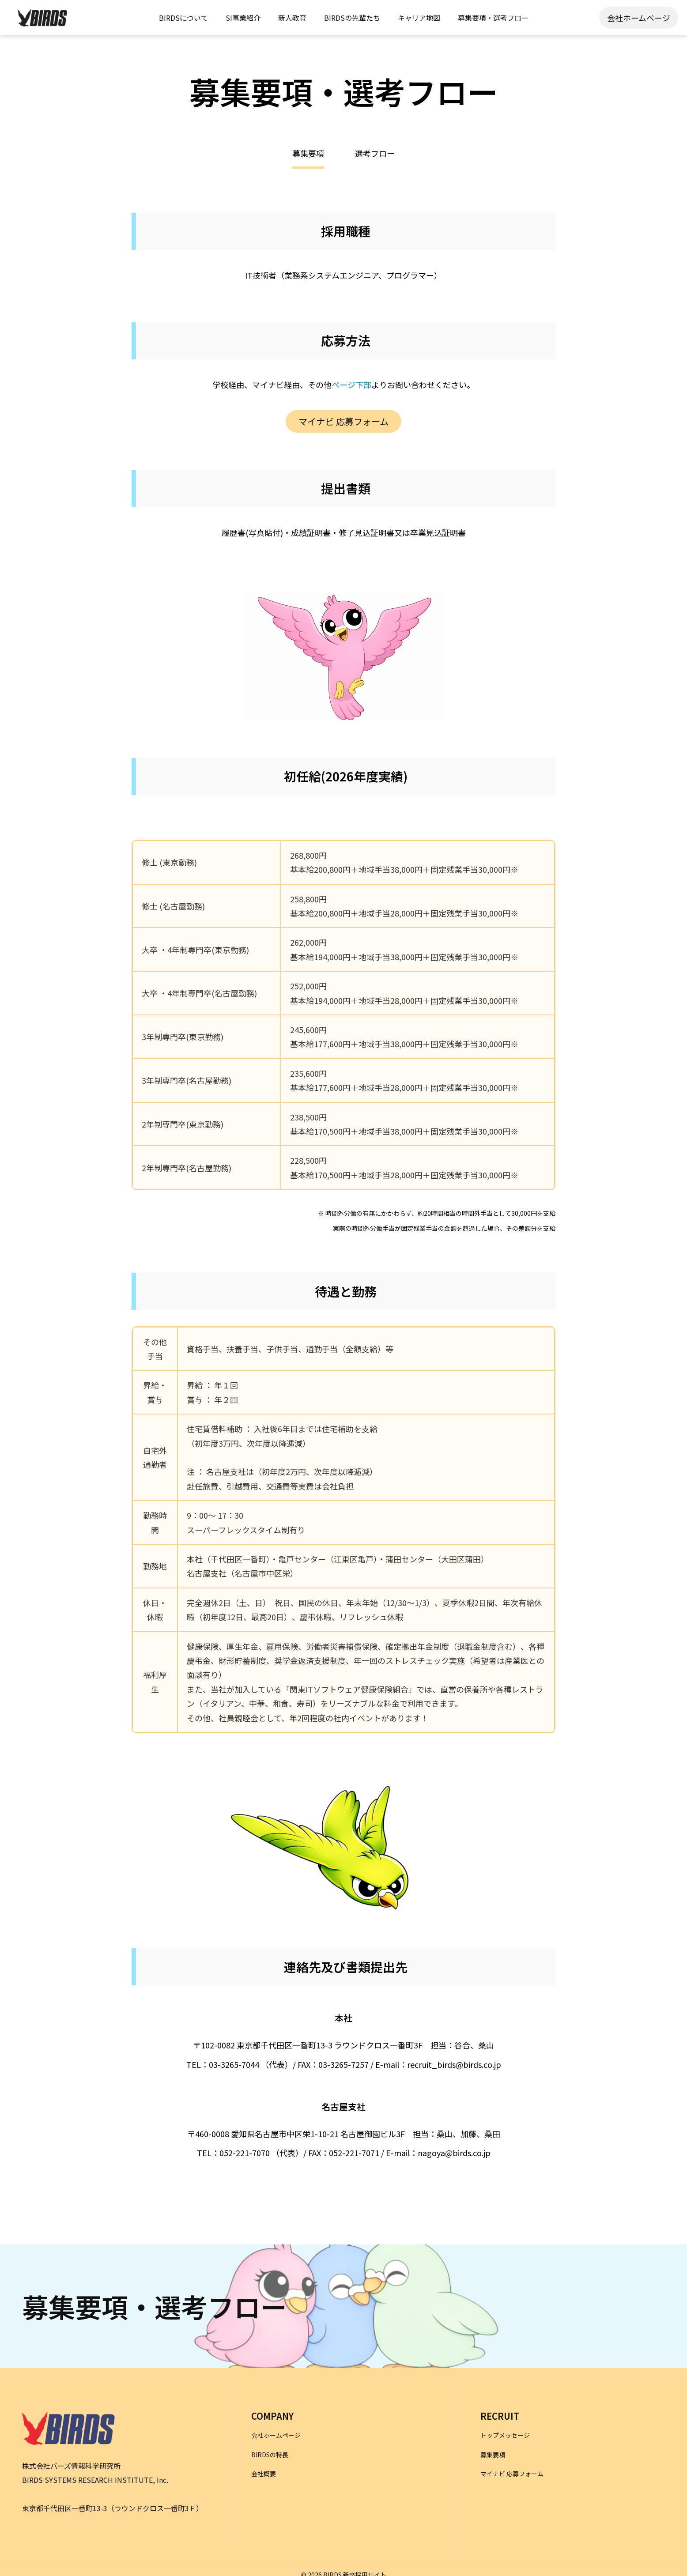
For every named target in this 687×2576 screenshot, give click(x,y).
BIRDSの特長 (269, 2454)
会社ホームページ (638, 17)
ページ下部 (351, 384)
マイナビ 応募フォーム (343, 421)
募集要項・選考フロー (493, 17)
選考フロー (375, 154)
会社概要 (263, 2473)
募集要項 (492, 2454)
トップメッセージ (505, 2435)
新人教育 (292, 17)
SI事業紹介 (243, 17)
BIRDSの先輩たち (352, 17)
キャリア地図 (419, 17)
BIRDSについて (183, 17)
